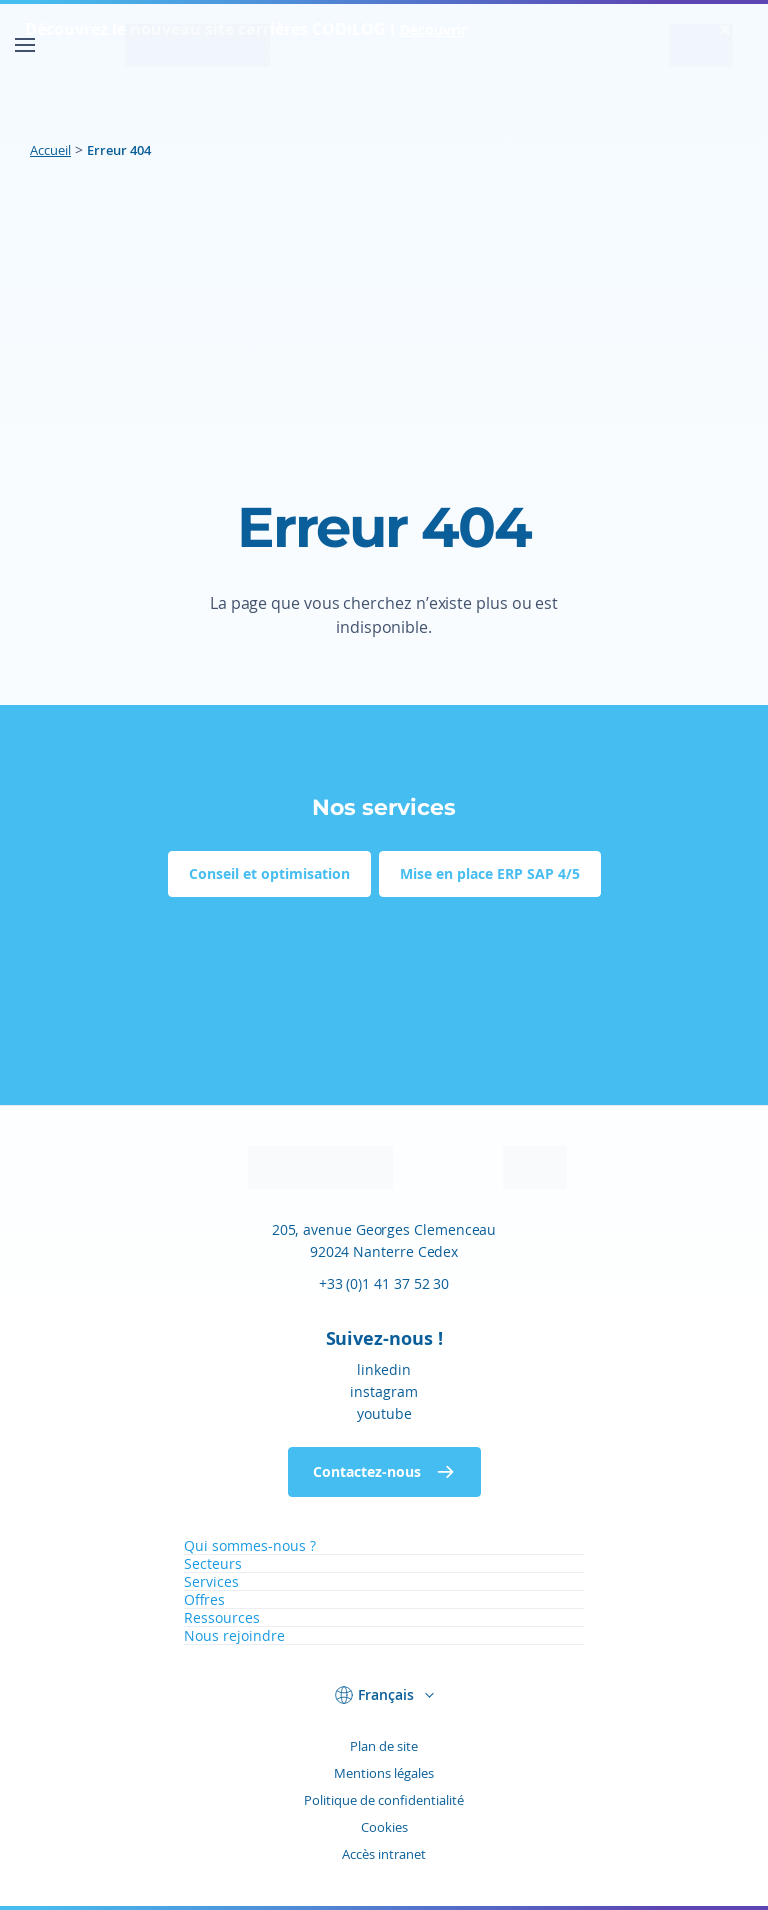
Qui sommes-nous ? (250, 1545)
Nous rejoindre (234, 1635)
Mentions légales (384, 1773)
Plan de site (384, 1746)
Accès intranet (384, 1854)
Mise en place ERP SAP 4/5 (490, 873)
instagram (384, 1391)
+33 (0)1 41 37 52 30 (384, 1283)
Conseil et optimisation (269, 873)
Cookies (384, 1827)
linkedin (384, 1369)
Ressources (222, 1617)
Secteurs (213, 1563)
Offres (204, 1599)
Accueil (50, 150)
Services (211, 1581)
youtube (384, 1413)
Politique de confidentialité (384, 1800)
